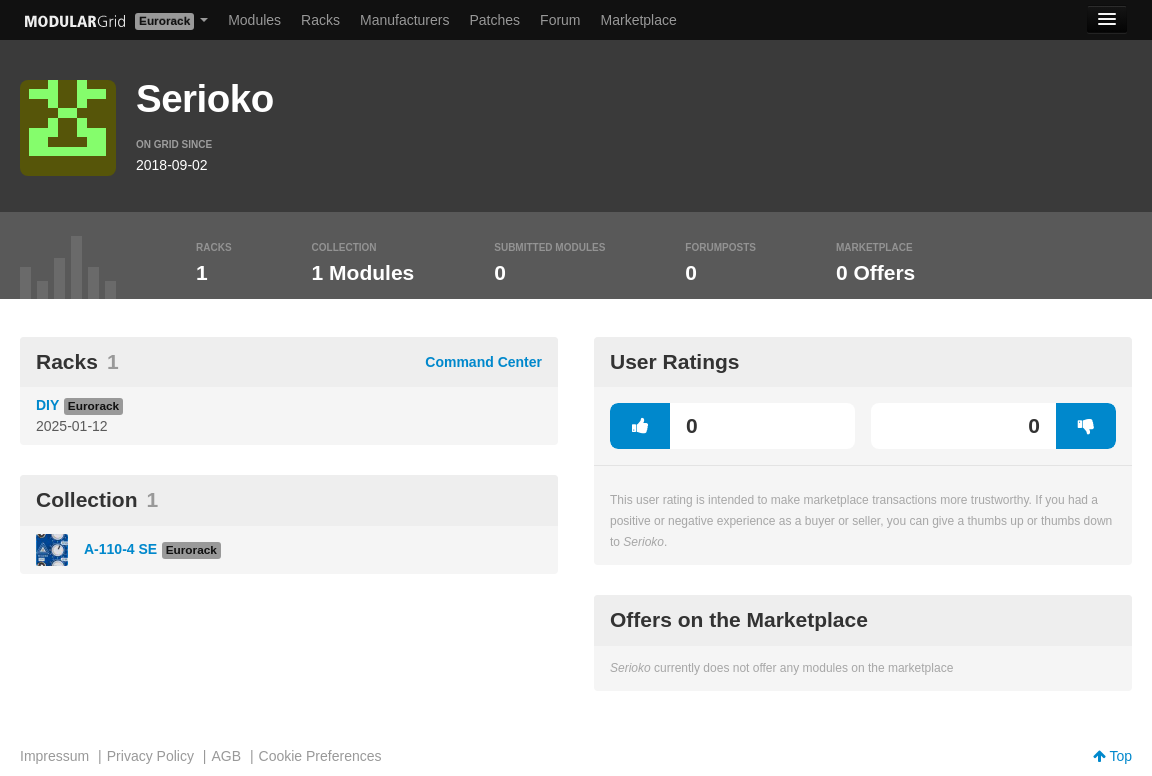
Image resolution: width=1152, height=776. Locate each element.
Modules (254, 20)
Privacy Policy (150, 756)
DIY (47, 405)
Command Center (483, 362)
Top (1112, 756)
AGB (226, 756)
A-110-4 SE (120, 549)
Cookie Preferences (320, 756)
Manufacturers (404, 20)
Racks (320, 20)
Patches (494, 20)
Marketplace (639, 20)
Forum (560, 20)
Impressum (54, 756)
